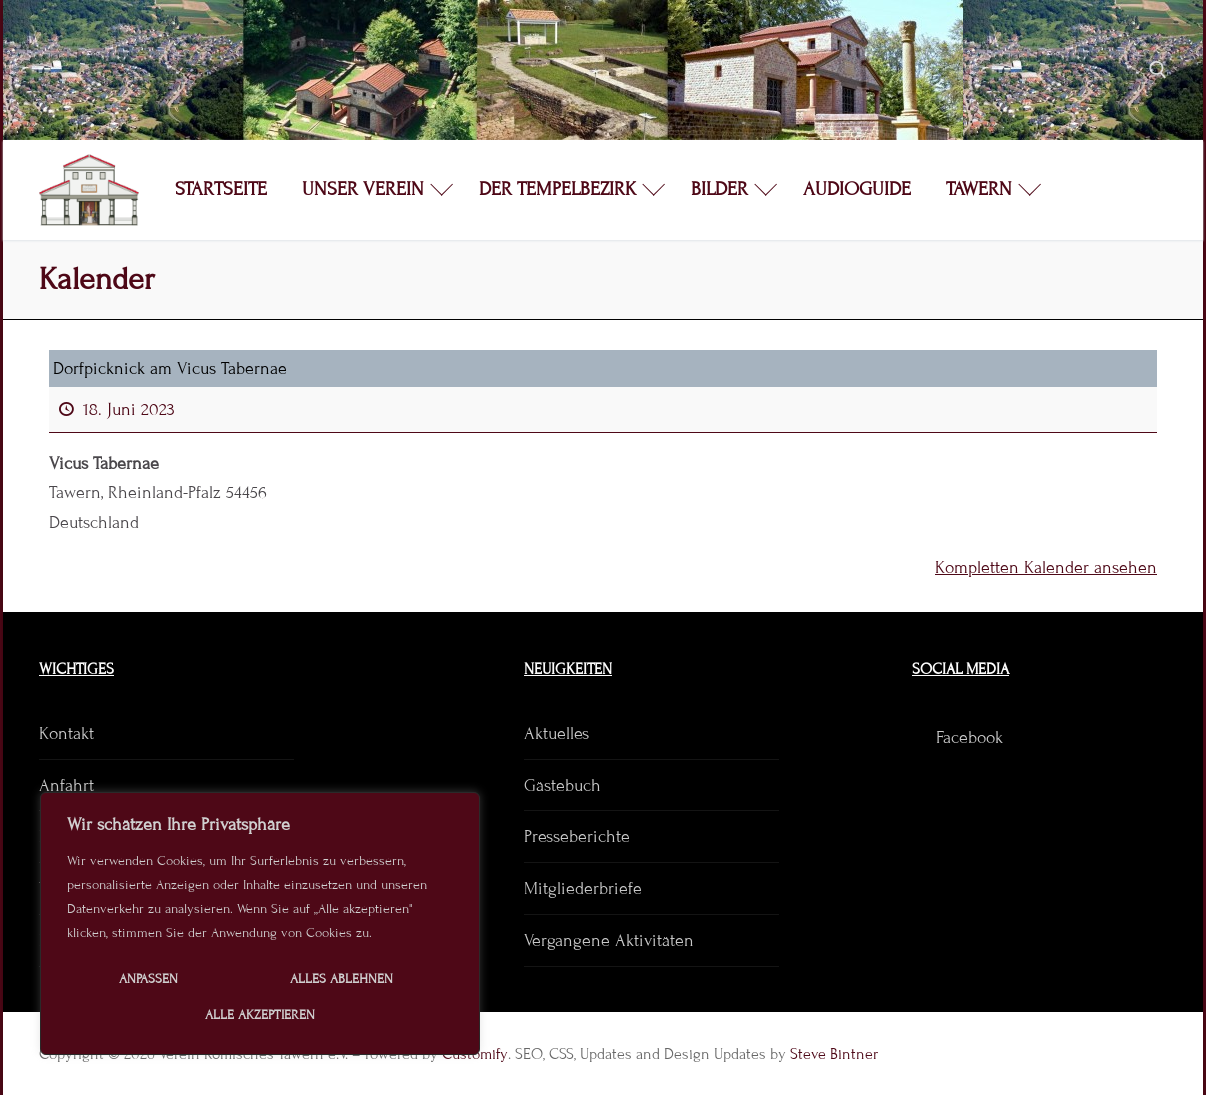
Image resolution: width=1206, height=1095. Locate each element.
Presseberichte (577, 836)
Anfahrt (66, 785)
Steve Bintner (834, 1054)
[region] (260, 923)
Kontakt (66, 733)
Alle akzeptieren (260, 1015)
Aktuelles (556, 733)
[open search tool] (1158, 70)
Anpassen (148, 979)
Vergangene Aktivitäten (609, 940)
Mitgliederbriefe (583, 888)
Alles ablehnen (341, 979)
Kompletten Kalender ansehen (1046, 567)
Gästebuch (562, 785)
